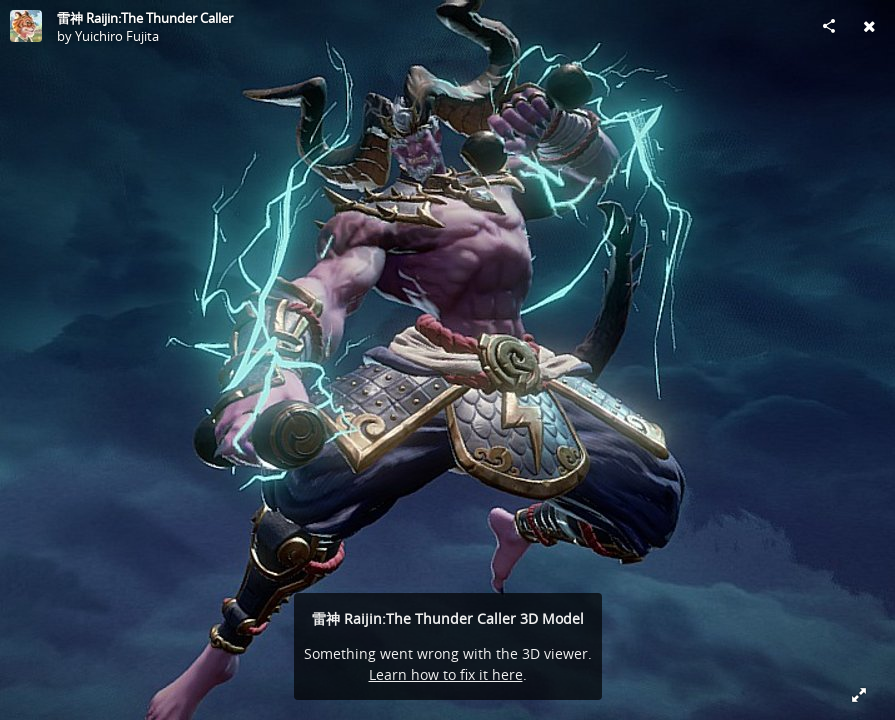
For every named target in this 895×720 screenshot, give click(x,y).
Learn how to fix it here (446, 674)
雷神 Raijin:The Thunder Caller (145, 18)
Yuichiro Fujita (117, 36)
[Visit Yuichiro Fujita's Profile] (26, 26)
